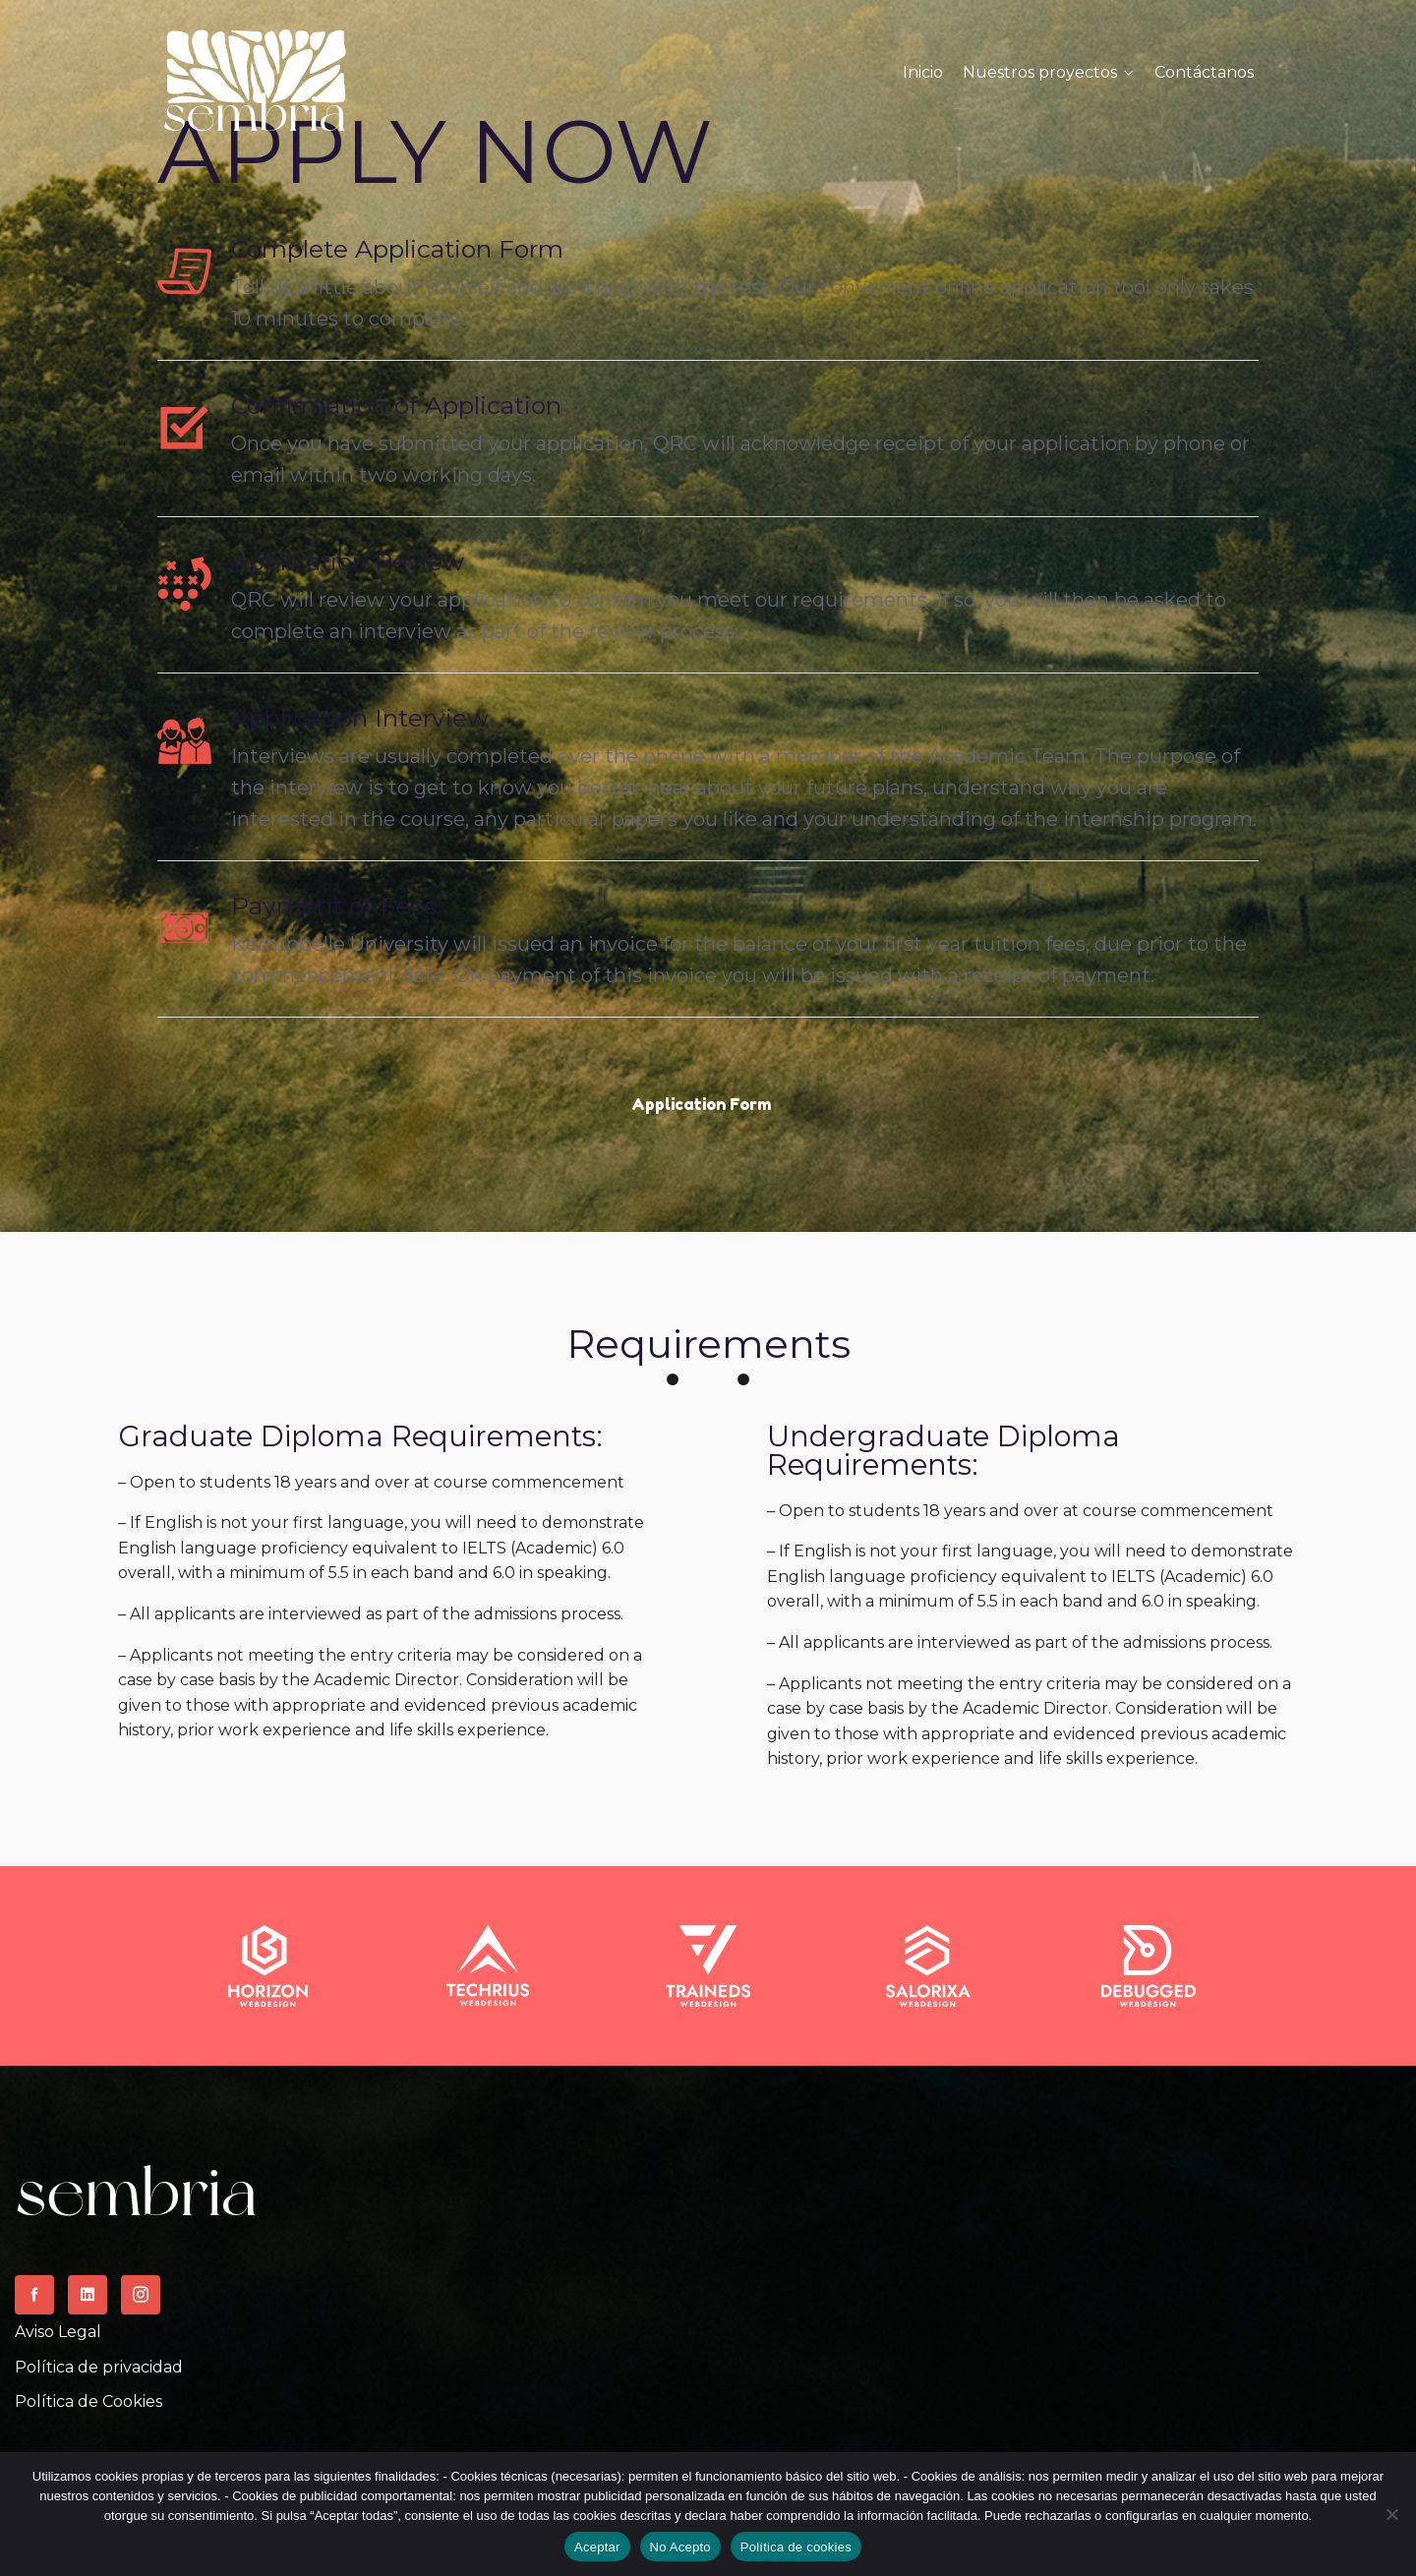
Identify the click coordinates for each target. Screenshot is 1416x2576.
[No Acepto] (1391, 2514)
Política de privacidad (99, 2367)
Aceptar (597, 2547)
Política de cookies (796, 2547)
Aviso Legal (58, 2331)
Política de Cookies (88, 2401)
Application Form (701, 1104)
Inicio (923, 72)
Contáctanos (1204, 72)
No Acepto (680, 2547)
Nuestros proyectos (1040, 72)
